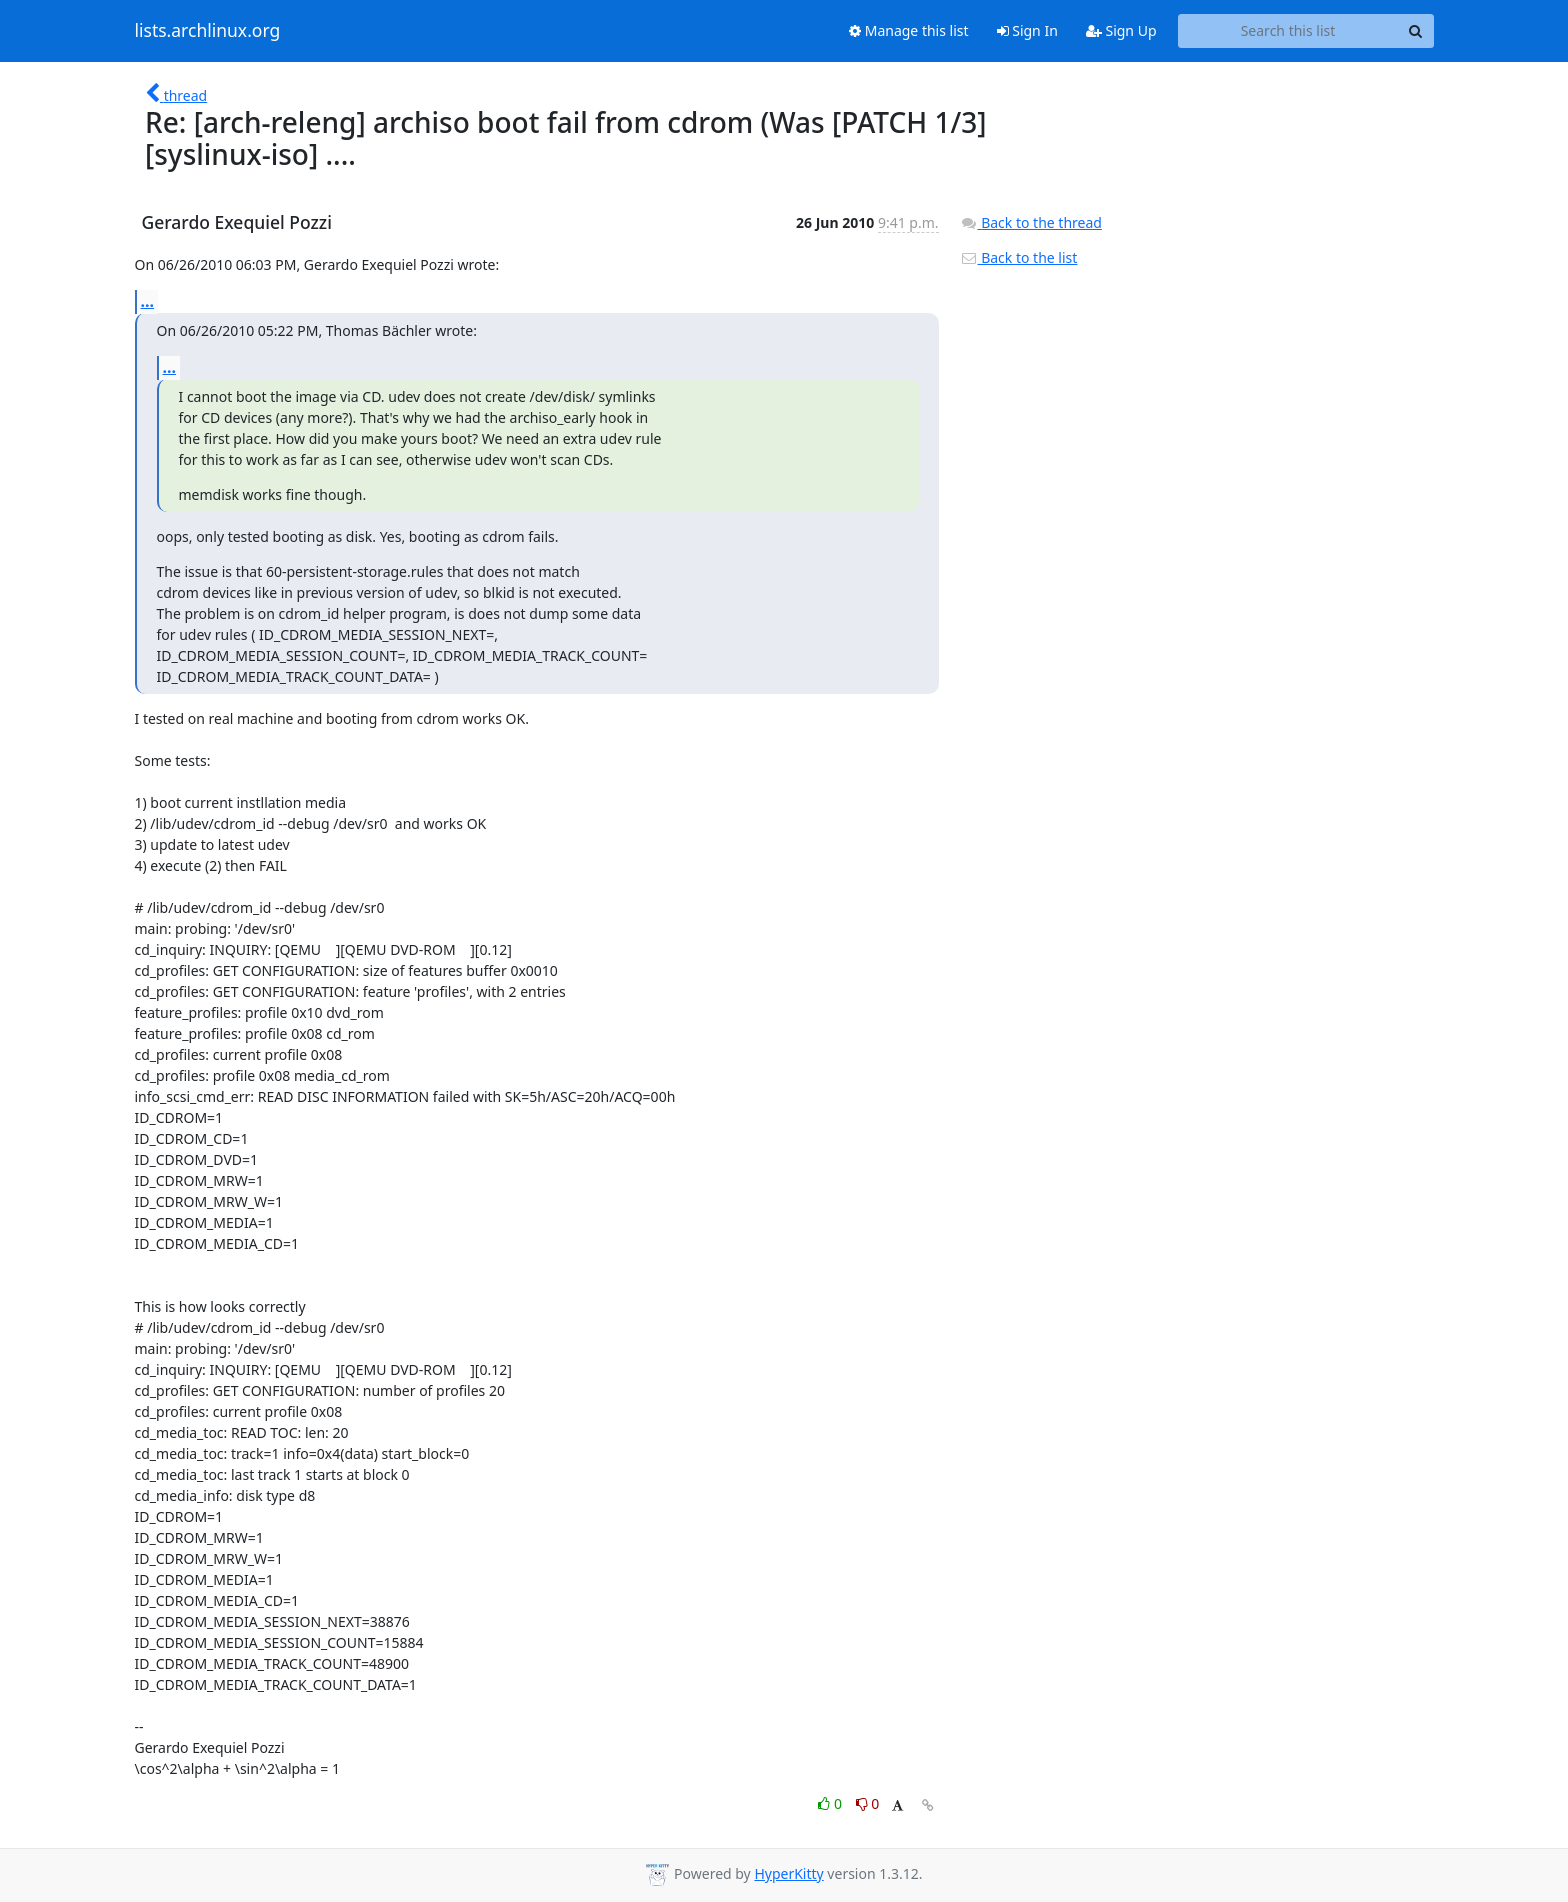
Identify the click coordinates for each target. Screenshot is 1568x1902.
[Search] (1416, 31)
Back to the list (1019, 257)
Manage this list (909, 30)
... (148, 301)
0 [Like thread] (831, 1803)
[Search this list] (1288, 31)
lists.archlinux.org (208, 31)
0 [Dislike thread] (868, 1803)
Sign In (1027, 30)
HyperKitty (788, 1873)
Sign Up (1121, 30)
